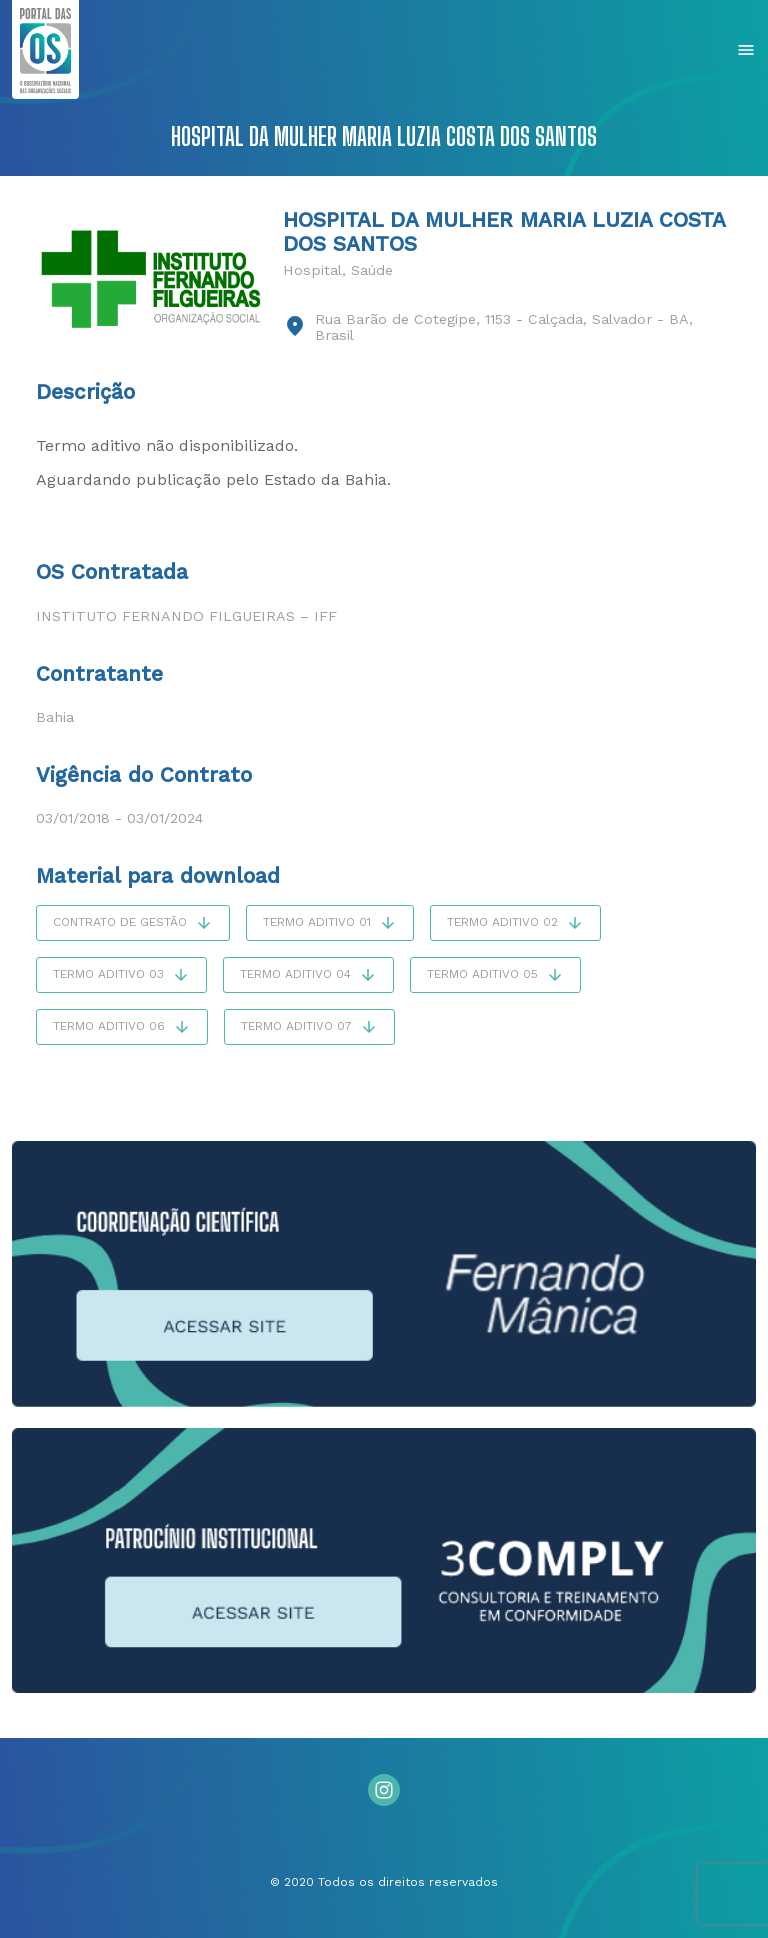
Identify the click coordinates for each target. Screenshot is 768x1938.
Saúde (372, 270)
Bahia (55, 717)
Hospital (312, 270)
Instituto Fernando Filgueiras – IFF (186, 616)
